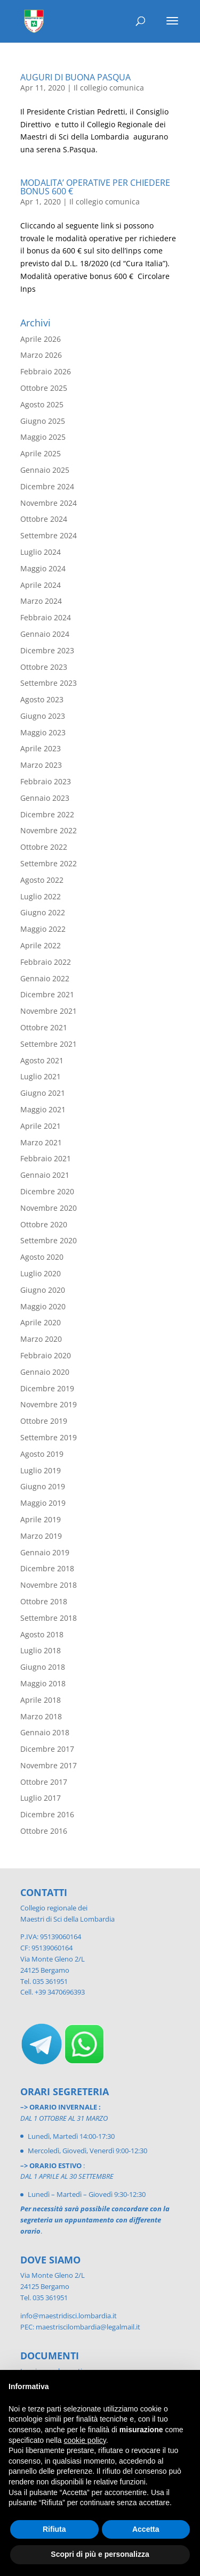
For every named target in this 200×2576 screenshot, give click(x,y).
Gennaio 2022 (44, 978)
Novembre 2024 (48, 503)
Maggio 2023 (43, 732)
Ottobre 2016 (43, 1831)
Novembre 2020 (48, 1208)
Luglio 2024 (40, 552)
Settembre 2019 (48, 1437)
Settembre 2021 (48, 1044)
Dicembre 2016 (47, 1814)
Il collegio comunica (109, 88)
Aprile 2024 (40, 585)
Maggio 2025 (43, 437)
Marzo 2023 (41, 765)
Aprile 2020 (40, 1322)
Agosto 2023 (41, 699)
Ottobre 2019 (43, 1421)
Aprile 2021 (40, 1126)
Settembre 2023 (48, 683)
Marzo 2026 (41, 355)
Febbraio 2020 (45, 1355)
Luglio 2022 (40, 896)
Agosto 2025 (41, 404)
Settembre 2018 (48, 1618)
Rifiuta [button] (54, 2529)
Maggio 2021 (43, 1109)
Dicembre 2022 (47, 814)
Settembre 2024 (48, 535)
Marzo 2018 (41, 1716)
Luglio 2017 (40, 1798)
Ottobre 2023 (43, 667)
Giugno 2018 (42, 1667)
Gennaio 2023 (44, 798)
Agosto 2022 (41, 880)
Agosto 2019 (41, 1454)
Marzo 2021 (41, 1142)
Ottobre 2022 (43, 847)
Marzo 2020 (41, 1339)
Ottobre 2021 (43, 1027)
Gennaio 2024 (44, 634)
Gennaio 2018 (44, 1732)
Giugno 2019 (42, 1486)
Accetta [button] (145, 2529)
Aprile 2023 (40, 748)
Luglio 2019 (40, 1470)
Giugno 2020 (42, 1290)
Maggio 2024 (43, 568)
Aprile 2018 (40, 1700)
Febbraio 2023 (45, 781)
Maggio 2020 (43, 1306)
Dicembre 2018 (47, 1568)
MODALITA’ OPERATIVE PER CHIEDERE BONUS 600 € (95, 187)
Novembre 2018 (48, 1585)
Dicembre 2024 (47, 486)
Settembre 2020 (48, 1240)
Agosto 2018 (41, 1634)
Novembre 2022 (48, 830)
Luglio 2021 (40, 1076)
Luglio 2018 (40, 1650)
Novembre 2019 (48, 1404)
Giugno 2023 (42, 716)
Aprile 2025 (40, 453)
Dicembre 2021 (47, 994)
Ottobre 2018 (43, 1601)
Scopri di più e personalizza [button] (100, 2554)
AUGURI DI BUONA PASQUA (75, 77)
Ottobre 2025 (43, 388)
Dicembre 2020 (47, 1191)
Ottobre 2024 (43, 519)
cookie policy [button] (85, 2440)
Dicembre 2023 (47, 650)
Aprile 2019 (40, 1519)
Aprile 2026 (40, 339)
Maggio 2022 (43, 929)
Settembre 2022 (48, 863)
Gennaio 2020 (44, 1372)
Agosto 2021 (41, 1060)
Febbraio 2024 (45, 617)
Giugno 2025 (42, 421)
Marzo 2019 (41, 1536)
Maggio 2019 (43, 1503)
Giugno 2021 (42, 1093)
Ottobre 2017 (43, 1782)
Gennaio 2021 (44, 1175)
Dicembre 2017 (47, 1749)
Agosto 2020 (41, 1257)
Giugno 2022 (42, 912)
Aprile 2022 (40, 945)
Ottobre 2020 (43, 1224)
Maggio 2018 (43, 1683)
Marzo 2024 (41, 601)
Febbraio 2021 (45, 1158)
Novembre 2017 (48, 1765)
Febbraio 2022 (45, 962)
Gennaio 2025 (44, 470)
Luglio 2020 (40, 1273)
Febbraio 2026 (45, 371)
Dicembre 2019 (47, 1388)
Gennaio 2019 (44, 1552)
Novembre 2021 (48, 1011)
